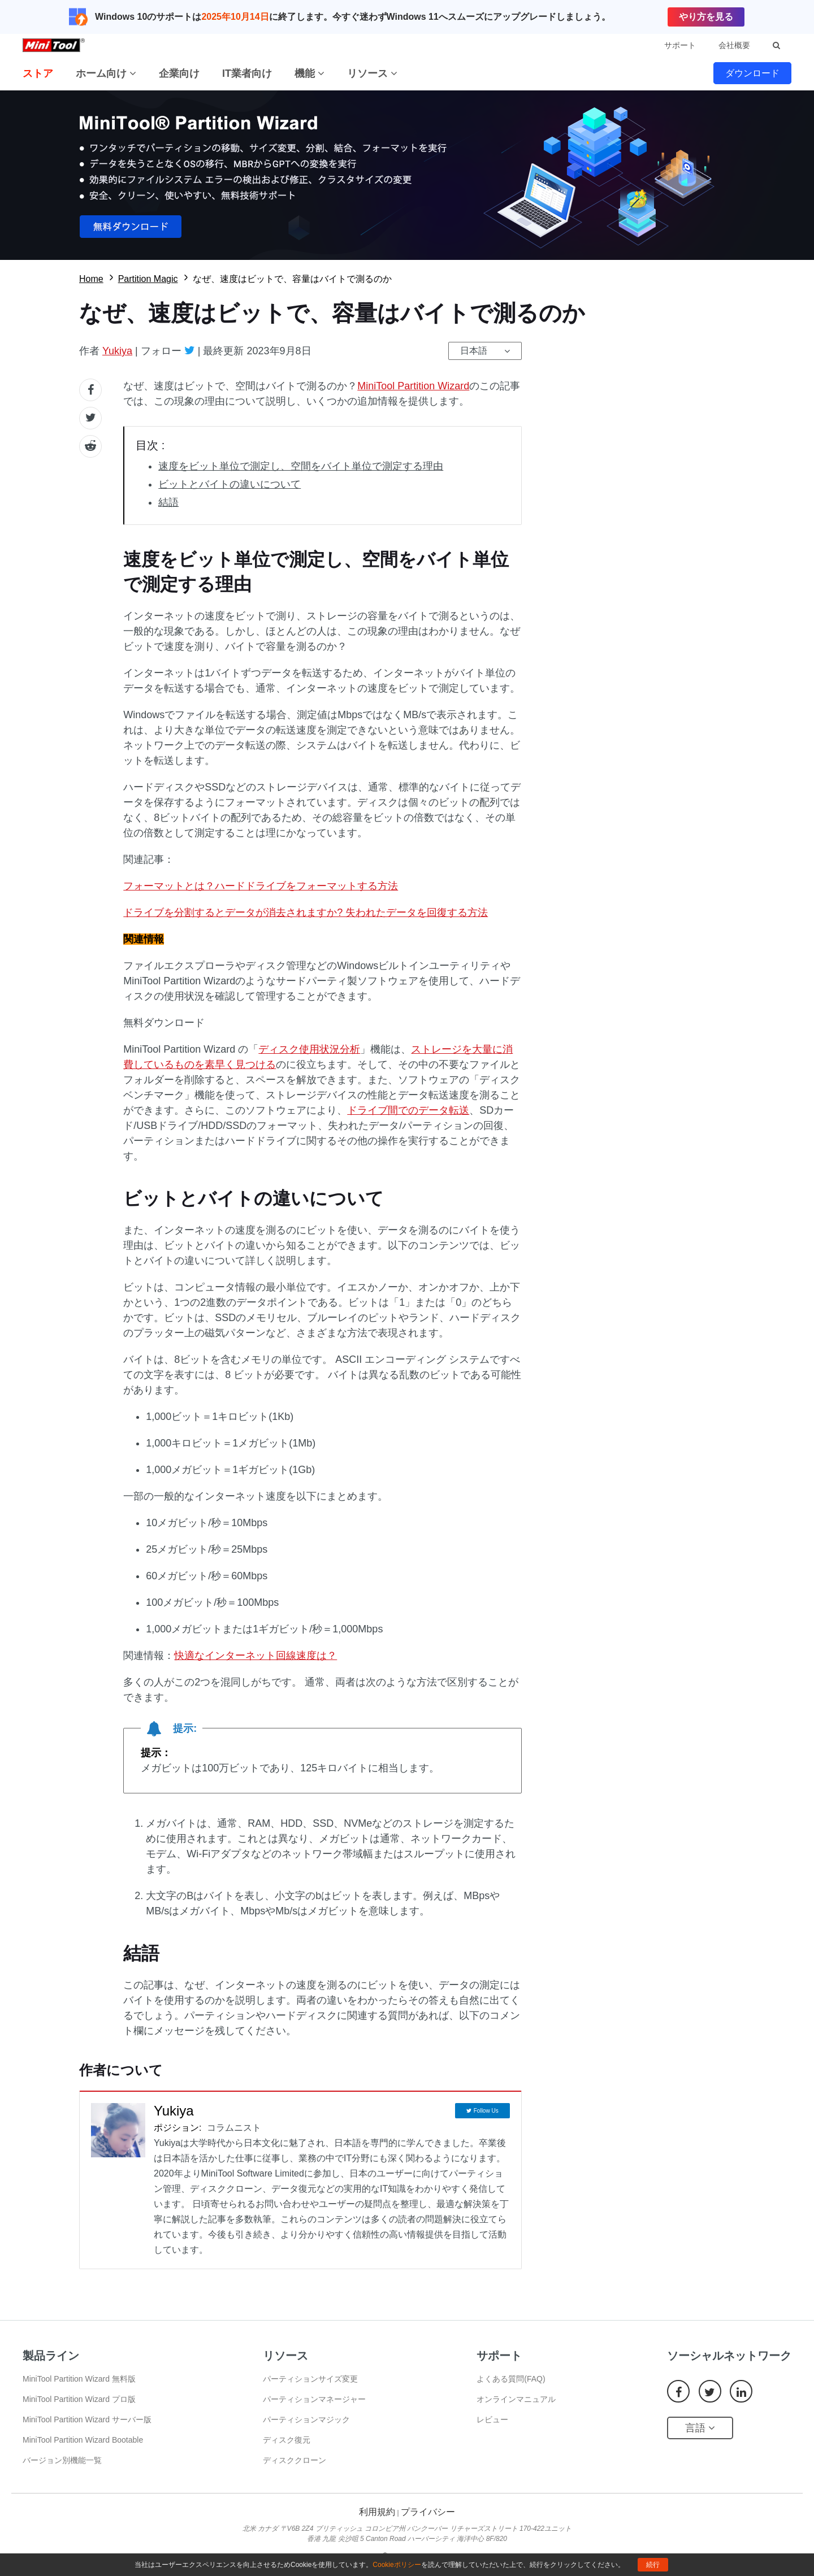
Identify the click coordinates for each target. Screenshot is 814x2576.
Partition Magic (148, 279)
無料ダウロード (407, 175)
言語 (700, 2428)
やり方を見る (706, 16)
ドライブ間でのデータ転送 (408, 1110)
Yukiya (117, 351)
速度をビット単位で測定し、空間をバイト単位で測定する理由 (300, 466)
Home (91, 279)
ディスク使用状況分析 (309, 1049)
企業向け (179, 73)
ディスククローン (294, 2460)
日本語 (473, 350)
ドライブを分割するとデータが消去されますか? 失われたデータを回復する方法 (305, 912)
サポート (680, 45)
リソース (372, 73)
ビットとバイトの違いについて (229, 484)
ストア (38, 73)
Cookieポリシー (397, 2565)
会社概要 (734, 45)
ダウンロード (752, 73)
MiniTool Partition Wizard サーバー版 (87, 2419)
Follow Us (486, 2111)
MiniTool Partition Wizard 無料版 (79, 2378)
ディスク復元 (286, 2439)
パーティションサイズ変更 (310, 2378)
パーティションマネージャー (314, 2399)
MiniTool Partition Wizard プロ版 (79, 2399)
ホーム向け (106, 73)
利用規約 (377, 2512)
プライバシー (428, 2512)
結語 (168, 502)
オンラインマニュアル (516, 2399)
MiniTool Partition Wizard (413, 386)
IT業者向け (247, 73)
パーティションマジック (306, 2419)
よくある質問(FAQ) (511, 2378)
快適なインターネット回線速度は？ (255, 1655)
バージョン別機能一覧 (62, 2460)
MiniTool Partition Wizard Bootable (83, 2439)
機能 (309, 73)
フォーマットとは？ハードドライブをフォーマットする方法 (260, 886)
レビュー (492, 2419)
